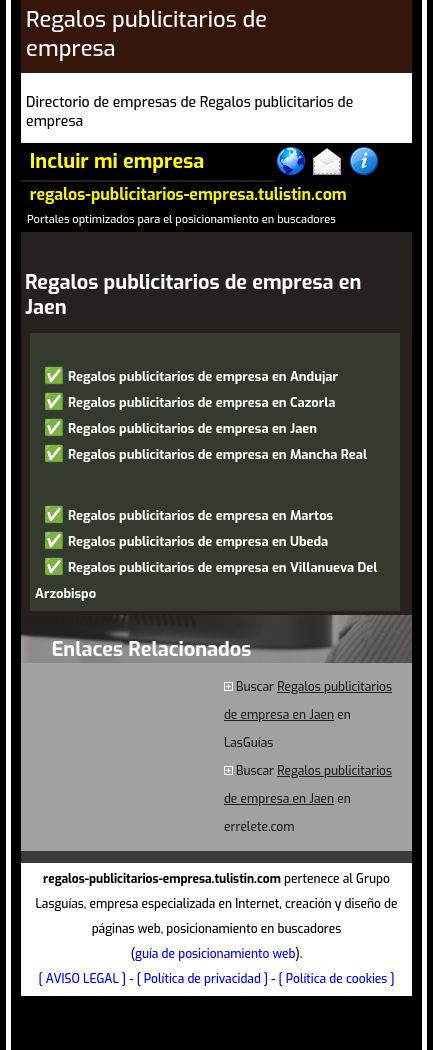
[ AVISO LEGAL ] (83, 979)
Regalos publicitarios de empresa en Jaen (192, 428)
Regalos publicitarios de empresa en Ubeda (198, 541)
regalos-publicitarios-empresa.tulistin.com (188, 194)
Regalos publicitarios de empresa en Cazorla (202, 402)
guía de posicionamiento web (215, 954)
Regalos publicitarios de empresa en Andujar (203, 376)
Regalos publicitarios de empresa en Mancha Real (217, 454)
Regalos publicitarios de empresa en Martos (200, 515)
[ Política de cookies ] (337, 979)
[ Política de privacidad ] (202, 979)
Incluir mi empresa (117, 161)
